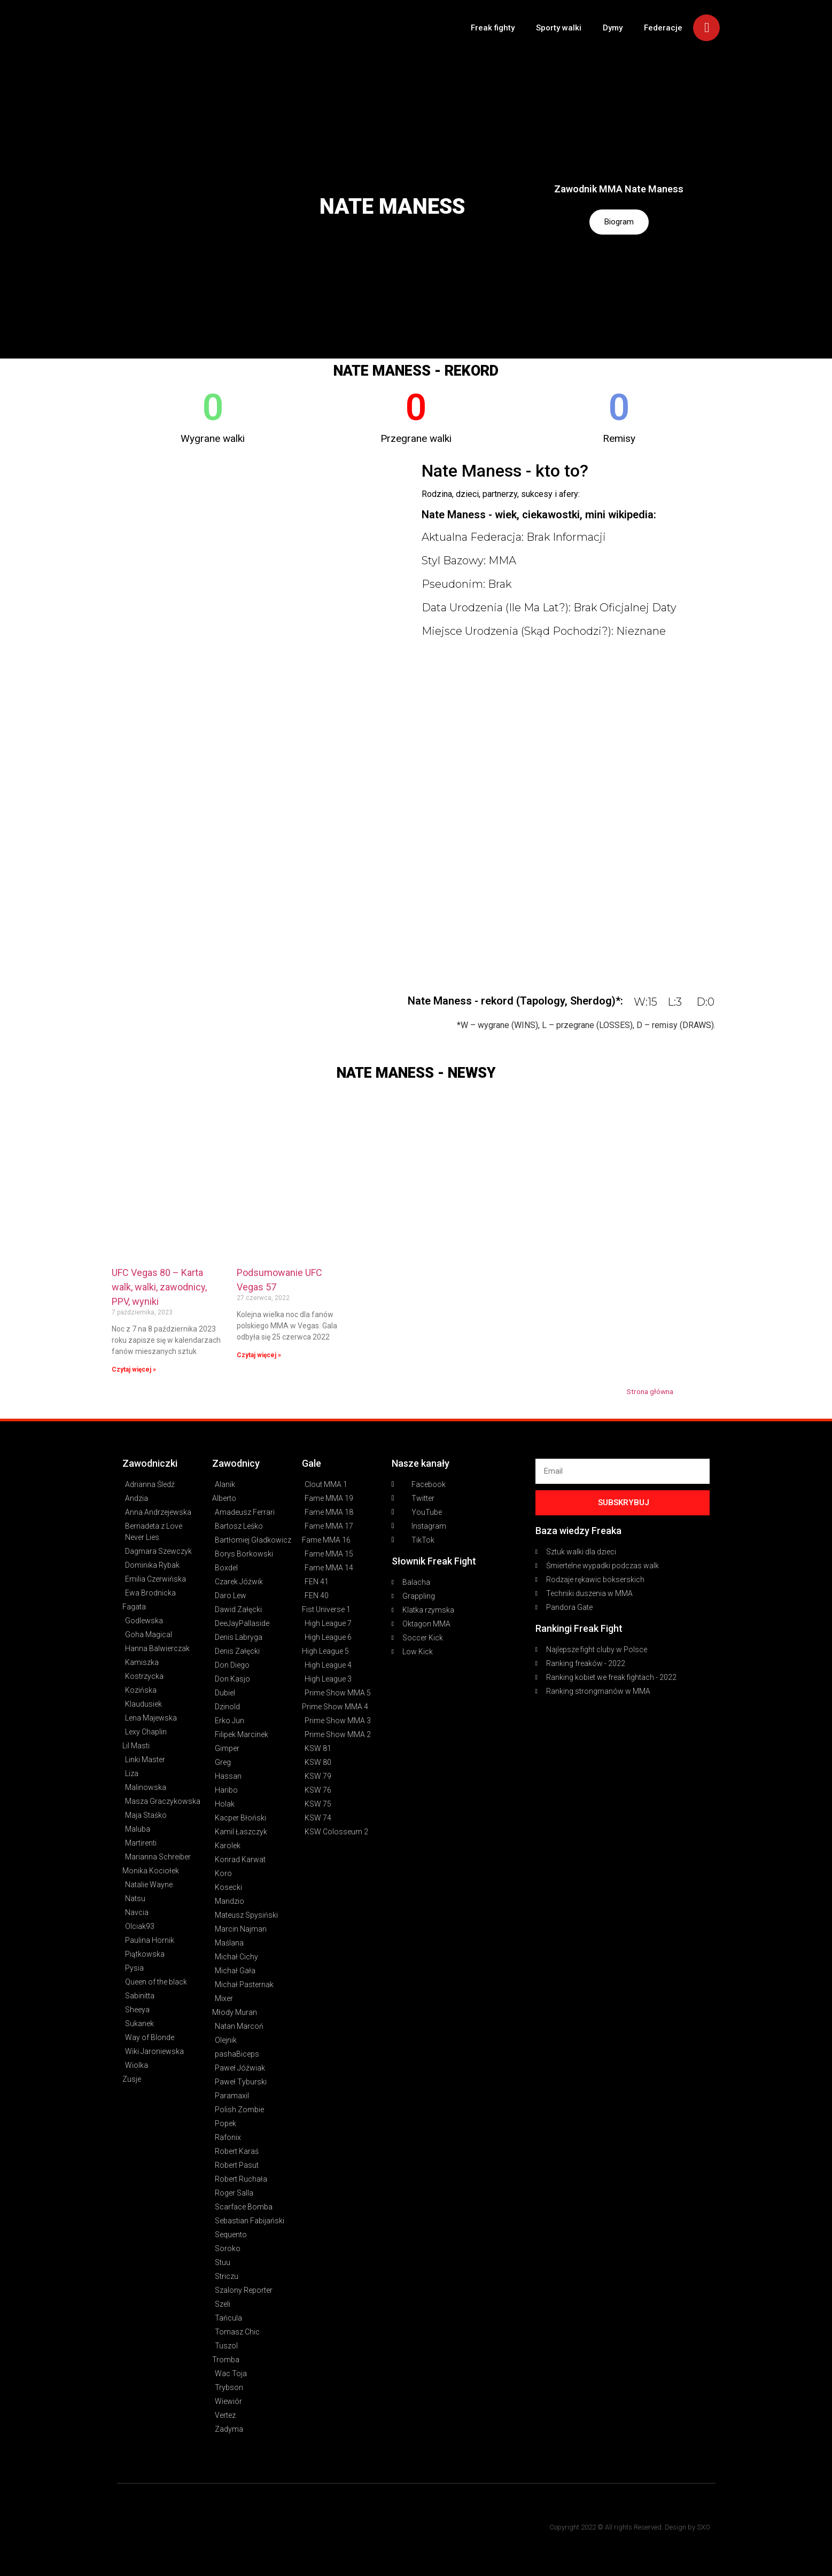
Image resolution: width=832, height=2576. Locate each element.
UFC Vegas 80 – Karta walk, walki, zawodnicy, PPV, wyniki (159, 1287)
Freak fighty (493, 28)
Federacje (663, 28)
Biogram (618, 222)
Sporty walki (558, 28)
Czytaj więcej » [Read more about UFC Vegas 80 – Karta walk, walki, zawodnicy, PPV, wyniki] (134, 1369)
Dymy (613, 28)
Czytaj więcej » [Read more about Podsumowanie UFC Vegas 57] (259, 1355)
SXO (703, 2527)
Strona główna (650, 1391)
